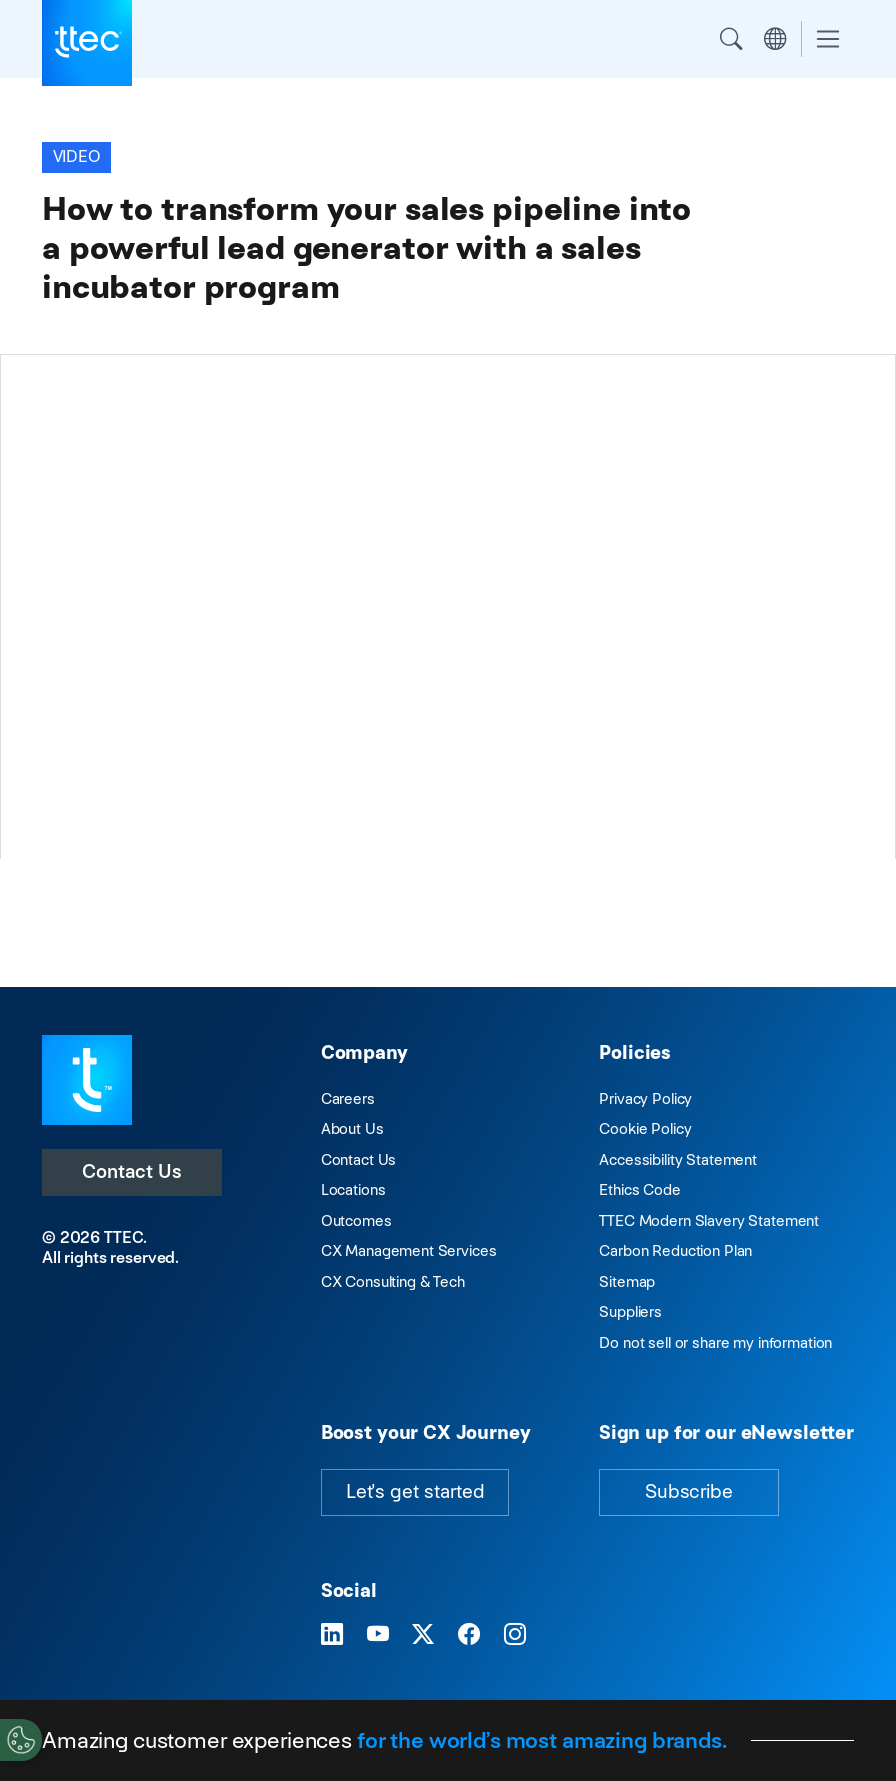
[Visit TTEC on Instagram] (515, 1634)
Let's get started (415, 1491)
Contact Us (132, 1171)
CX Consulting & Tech (393, 1281)
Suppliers (630, 1311)
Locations (353, 1189)
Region (775, 39)
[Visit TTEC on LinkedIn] (332, 1634)
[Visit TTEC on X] (423, 1634)
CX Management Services (409, 1250)
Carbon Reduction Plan (675, 1250)
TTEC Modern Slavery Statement (709, 1220)
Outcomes (356, 1220)
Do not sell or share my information (715, 1342)
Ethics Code (639, 1189)
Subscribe (689, 1491)
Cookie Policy (645, 1128)
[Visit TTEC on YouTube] (378, 1634)
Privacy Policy (645, 1098)
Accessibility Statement (678, 1159)
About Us (352, 1128)
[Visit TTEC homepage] (87, 1078)
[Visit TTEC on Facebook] (469, 1634)
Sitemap (627, 1281)
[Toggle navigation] (828, 39)
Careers (348, 1098)
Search (731, 39)
